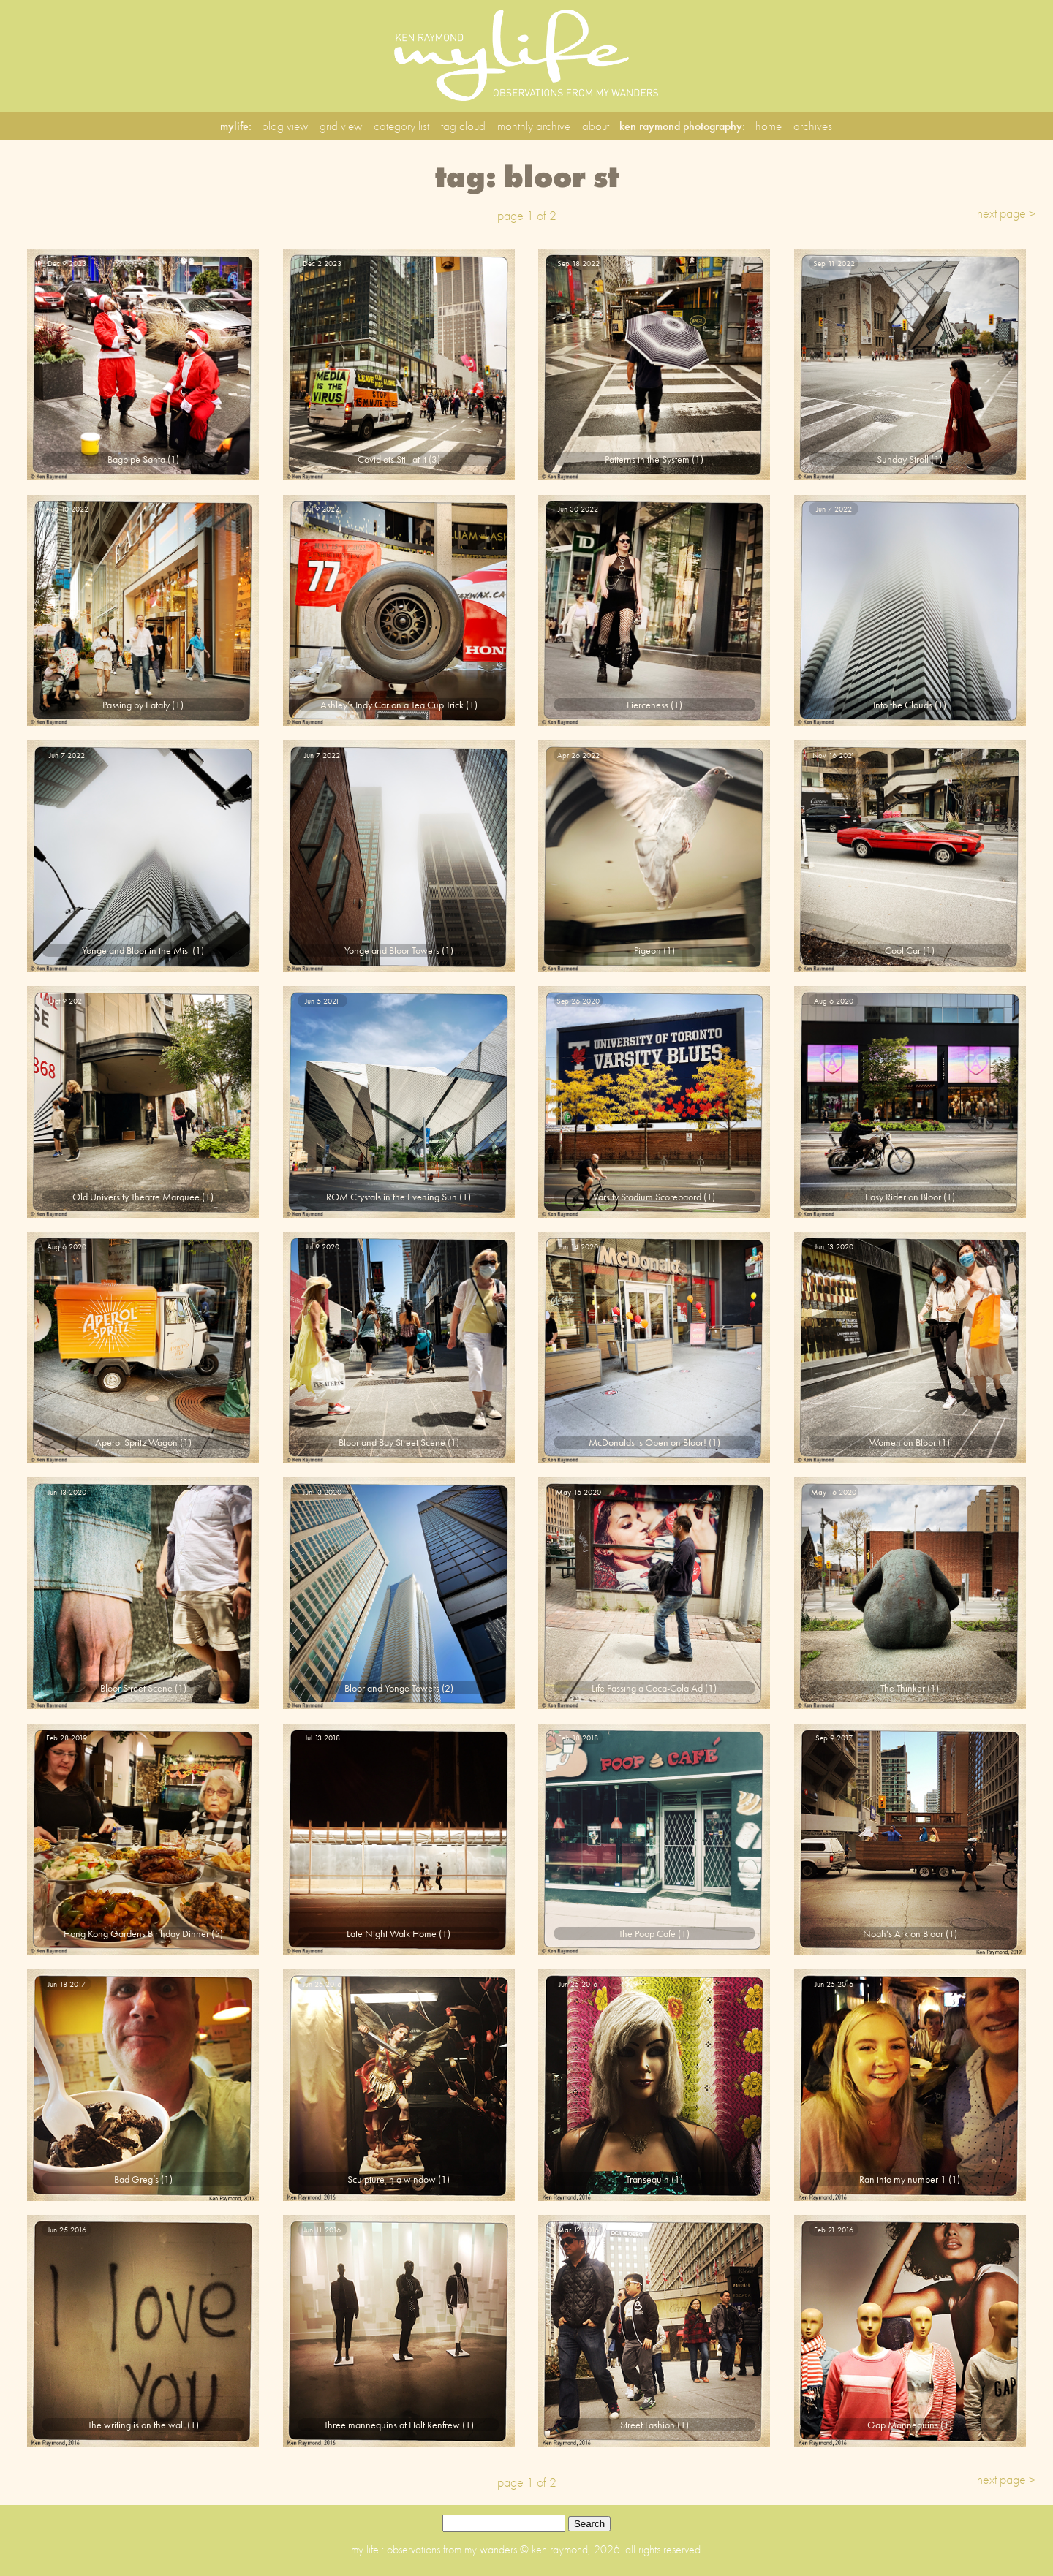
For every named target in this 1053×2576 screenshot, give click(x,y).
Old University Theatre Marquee (136, 1196)
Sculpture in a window (391, 2179)
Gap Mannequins (902, 2424)
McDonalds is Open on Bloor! (647, 1442)
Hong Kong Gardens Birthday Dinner (136, 1933)
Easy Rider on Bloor (903, 1196)
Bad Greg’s (136, 2179)
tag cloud (463, 126)
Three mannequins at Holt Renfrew (392, 2424)
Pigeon (647, 950)
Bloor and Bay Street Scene (392, 1442)
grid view (341, 126)
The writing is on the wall (136, 2424)
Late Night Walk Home (392, 1933)
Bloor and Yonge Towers (391, 1687)
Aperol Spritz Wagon (136, 1442)
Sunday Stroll (903, 459)
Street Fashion (647, 2424)
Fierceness (647, 704)
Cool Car (903, 950)
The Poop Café (647, 1933)
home (768, 126)
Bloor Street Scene (136, 1687)
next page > (1006, 213)
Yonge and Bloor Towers (391, 950)
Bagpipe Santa (136, 459)
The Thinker (902, 1687)
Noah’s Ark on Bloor (903, 1933)
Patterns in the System (647, 459)
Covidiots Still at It (392, 459)
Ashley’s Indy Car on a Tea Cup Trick (392, 704)
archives (812, 126)
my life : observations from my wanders (435, 2549)
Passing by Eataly (136, 704)
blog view (285, 126)
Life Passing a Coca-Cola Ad (647, 1687)
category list (401, 126)
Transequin (647, 2179)
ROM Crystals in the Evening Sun (391, 1196)
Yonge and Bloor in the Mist (136, 950)
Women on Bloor (902, 1442)
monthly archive (533, 126)
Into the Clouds (902, 704)
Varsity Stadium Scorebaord (647, 1196)
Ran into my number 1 (902, 2179)
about (595, 126)
